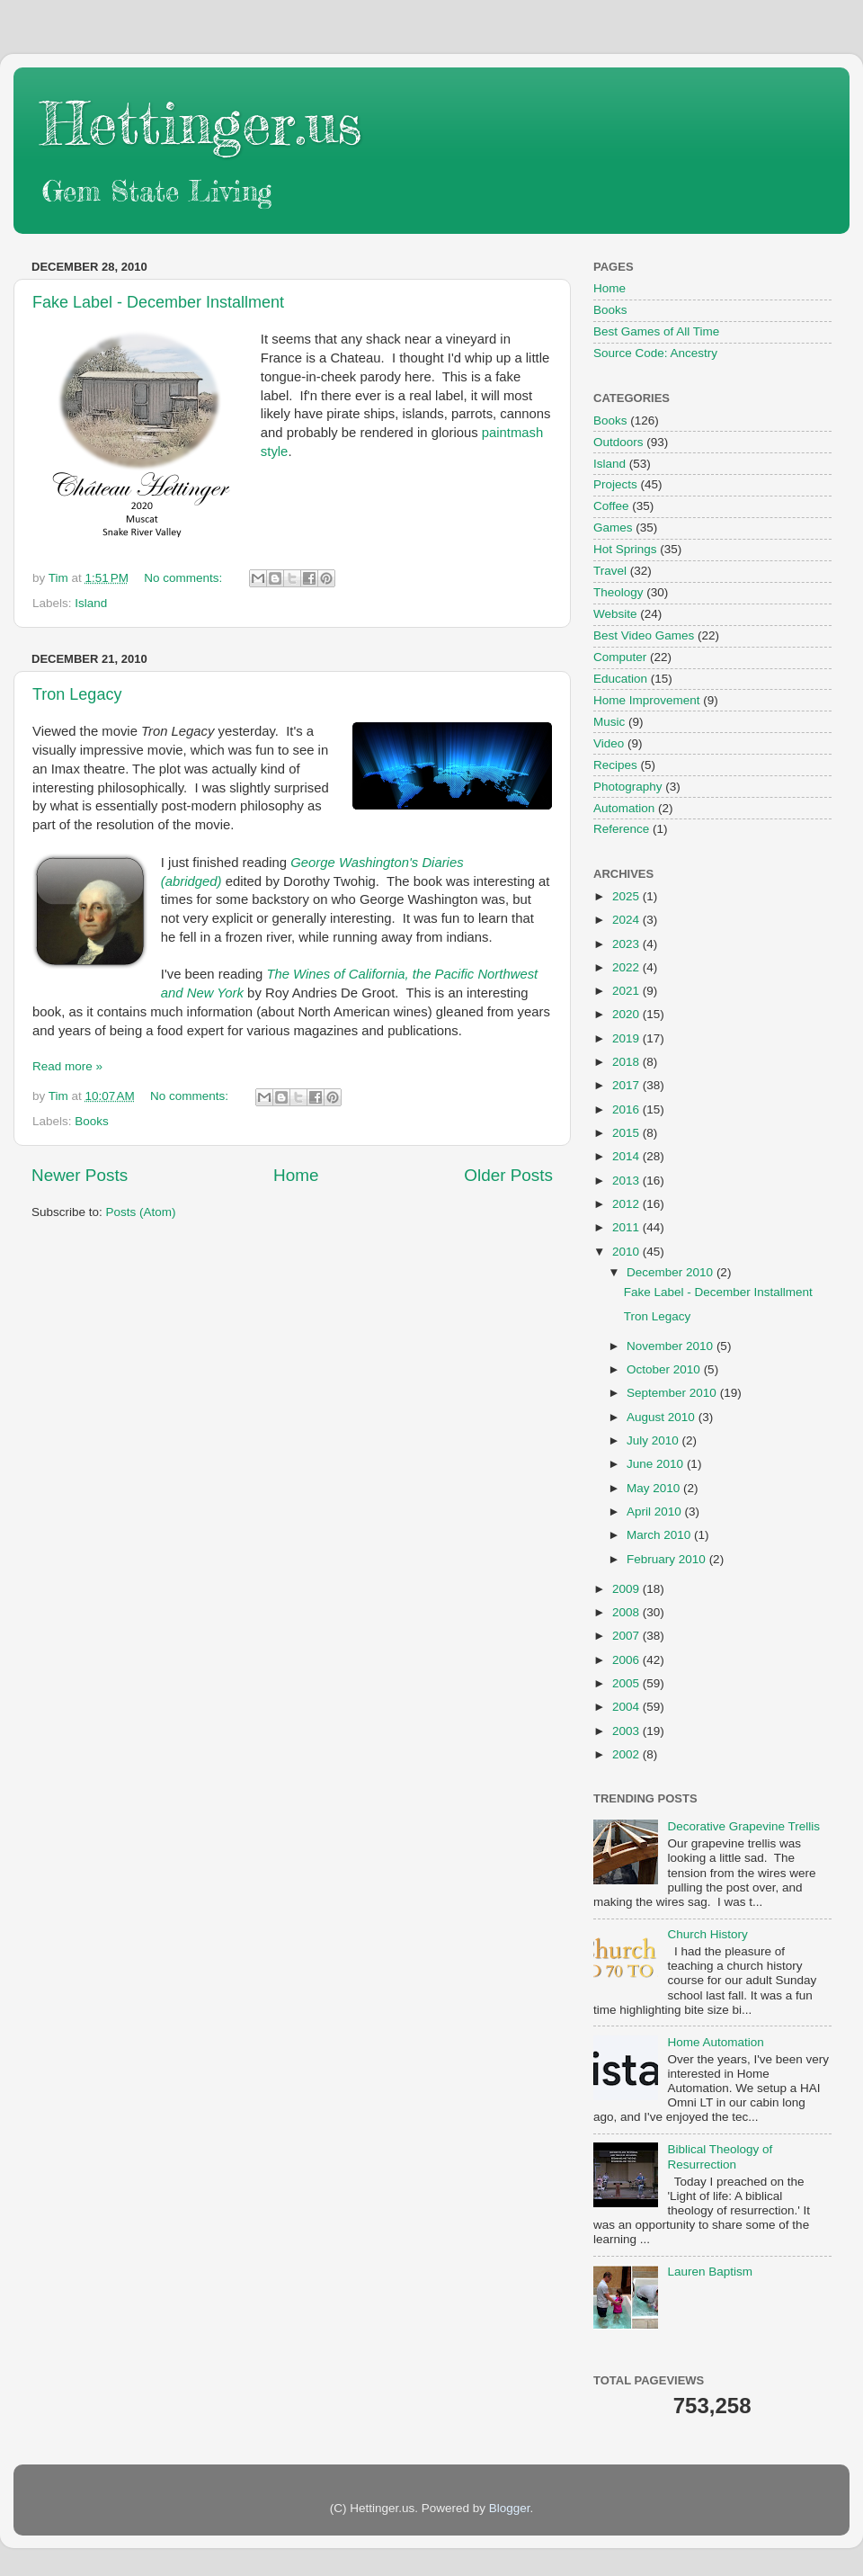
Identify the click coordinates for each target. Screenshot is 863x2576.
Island (91, 603)
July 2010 (654, 1440)
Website (615, 614)
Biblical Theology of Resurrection (719, 2156)
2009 (627, 1589)
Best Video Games (643, 635)
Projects (615, 484)
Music (609, 722)
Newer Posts (79, 1175)
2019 (627, 1038)
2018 (627, 1062)
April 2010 (656, 1511)
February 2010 (668, 1559)
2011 (627, 1227)
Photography (628, 786)
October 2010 (665, 1369)
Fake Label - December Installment (158, 302)
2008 (627, 1612)
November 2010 (671, 1346)
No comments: (185, 578)
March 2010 (660, 1535)
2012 (627, 1204)
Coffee (611, 506)
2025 (627, 896)
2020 (627, 1014)
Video (608, 743)
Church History (707, 1934)
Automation (623, 808)
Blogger (509, 2508)
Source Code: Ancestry (655, 353)
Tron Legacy (76, 694)
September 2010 (673, 1393)
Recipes (615, 765)
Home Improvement (646, 700)
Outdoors (618, 442)
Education (620, 678)
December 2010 (671, 1272)
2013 (627, 1180)
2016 (627, 1109)
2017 (627, 1085)
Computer (619, 657)
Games (613, 527)
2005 (627, 1683)
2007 (627, 1635)
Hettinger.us (200, 122)
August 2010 (662, 1417)
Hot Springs (625, 549)
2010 (627, 1251)
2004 (627, 1706)
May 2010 (655, 1488)
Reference (621, 829)
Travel (610, 570)
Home (295, 1175)
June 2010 (657, 1464)
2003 (627, 1731)
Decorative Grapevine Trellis (743, 1826)
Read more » (67, 1066)
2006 (627, 1660)
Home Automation (715, 2042)
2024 (627, 919)
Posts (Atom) (141, 1212)
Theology (618, 592)
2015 (627, 1133)
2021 (627, 990)
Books (92, 1121)
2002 (627, 1754)
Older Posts (508, 1175)
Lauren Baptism (709, 2271)
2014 (627, 1156)
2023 (627, 944)
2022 (627, 967)
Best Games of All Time (656, 331)
